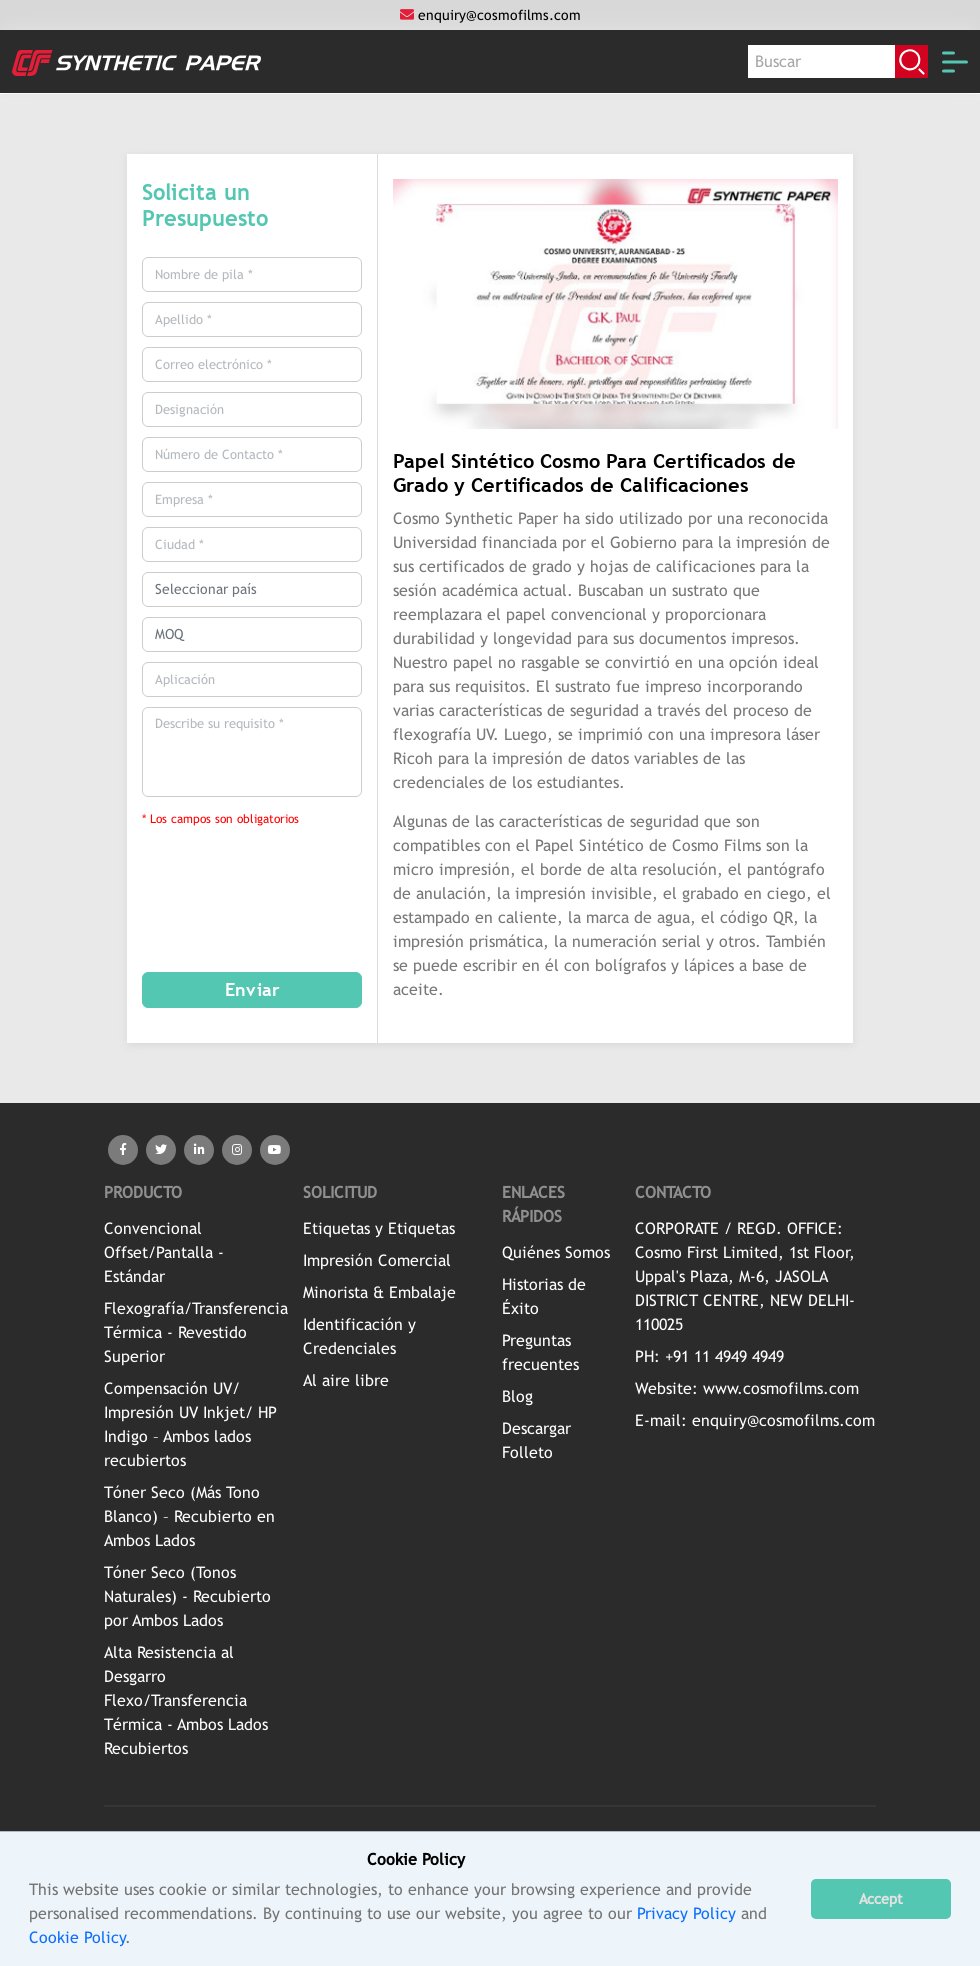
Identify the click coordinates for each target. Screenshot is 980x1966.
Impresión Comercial (377, 1260)
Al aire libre (346, 1380)
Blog (517, 1396)
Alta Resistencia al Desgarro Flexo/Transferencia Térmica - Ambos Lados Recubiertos (186, 1700)
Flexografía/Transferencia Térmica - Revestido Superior (196, 1332)
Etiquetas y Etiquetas (379, 1228)
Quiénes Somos (556, 1252)
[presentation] (274, 885)
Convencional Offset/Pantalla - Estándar (164, 1252)
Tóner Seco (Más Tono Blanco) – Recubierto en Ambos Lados (189, 1516)
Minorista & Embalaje (379, 1292)
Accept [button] (881, 1898)
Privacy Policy (686, 1913)
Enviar (252, 989)
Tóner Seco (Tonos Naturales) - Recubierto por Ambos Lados (187, 1596)
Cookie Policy (77, 1937)
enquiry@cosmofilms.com (490, 15)
